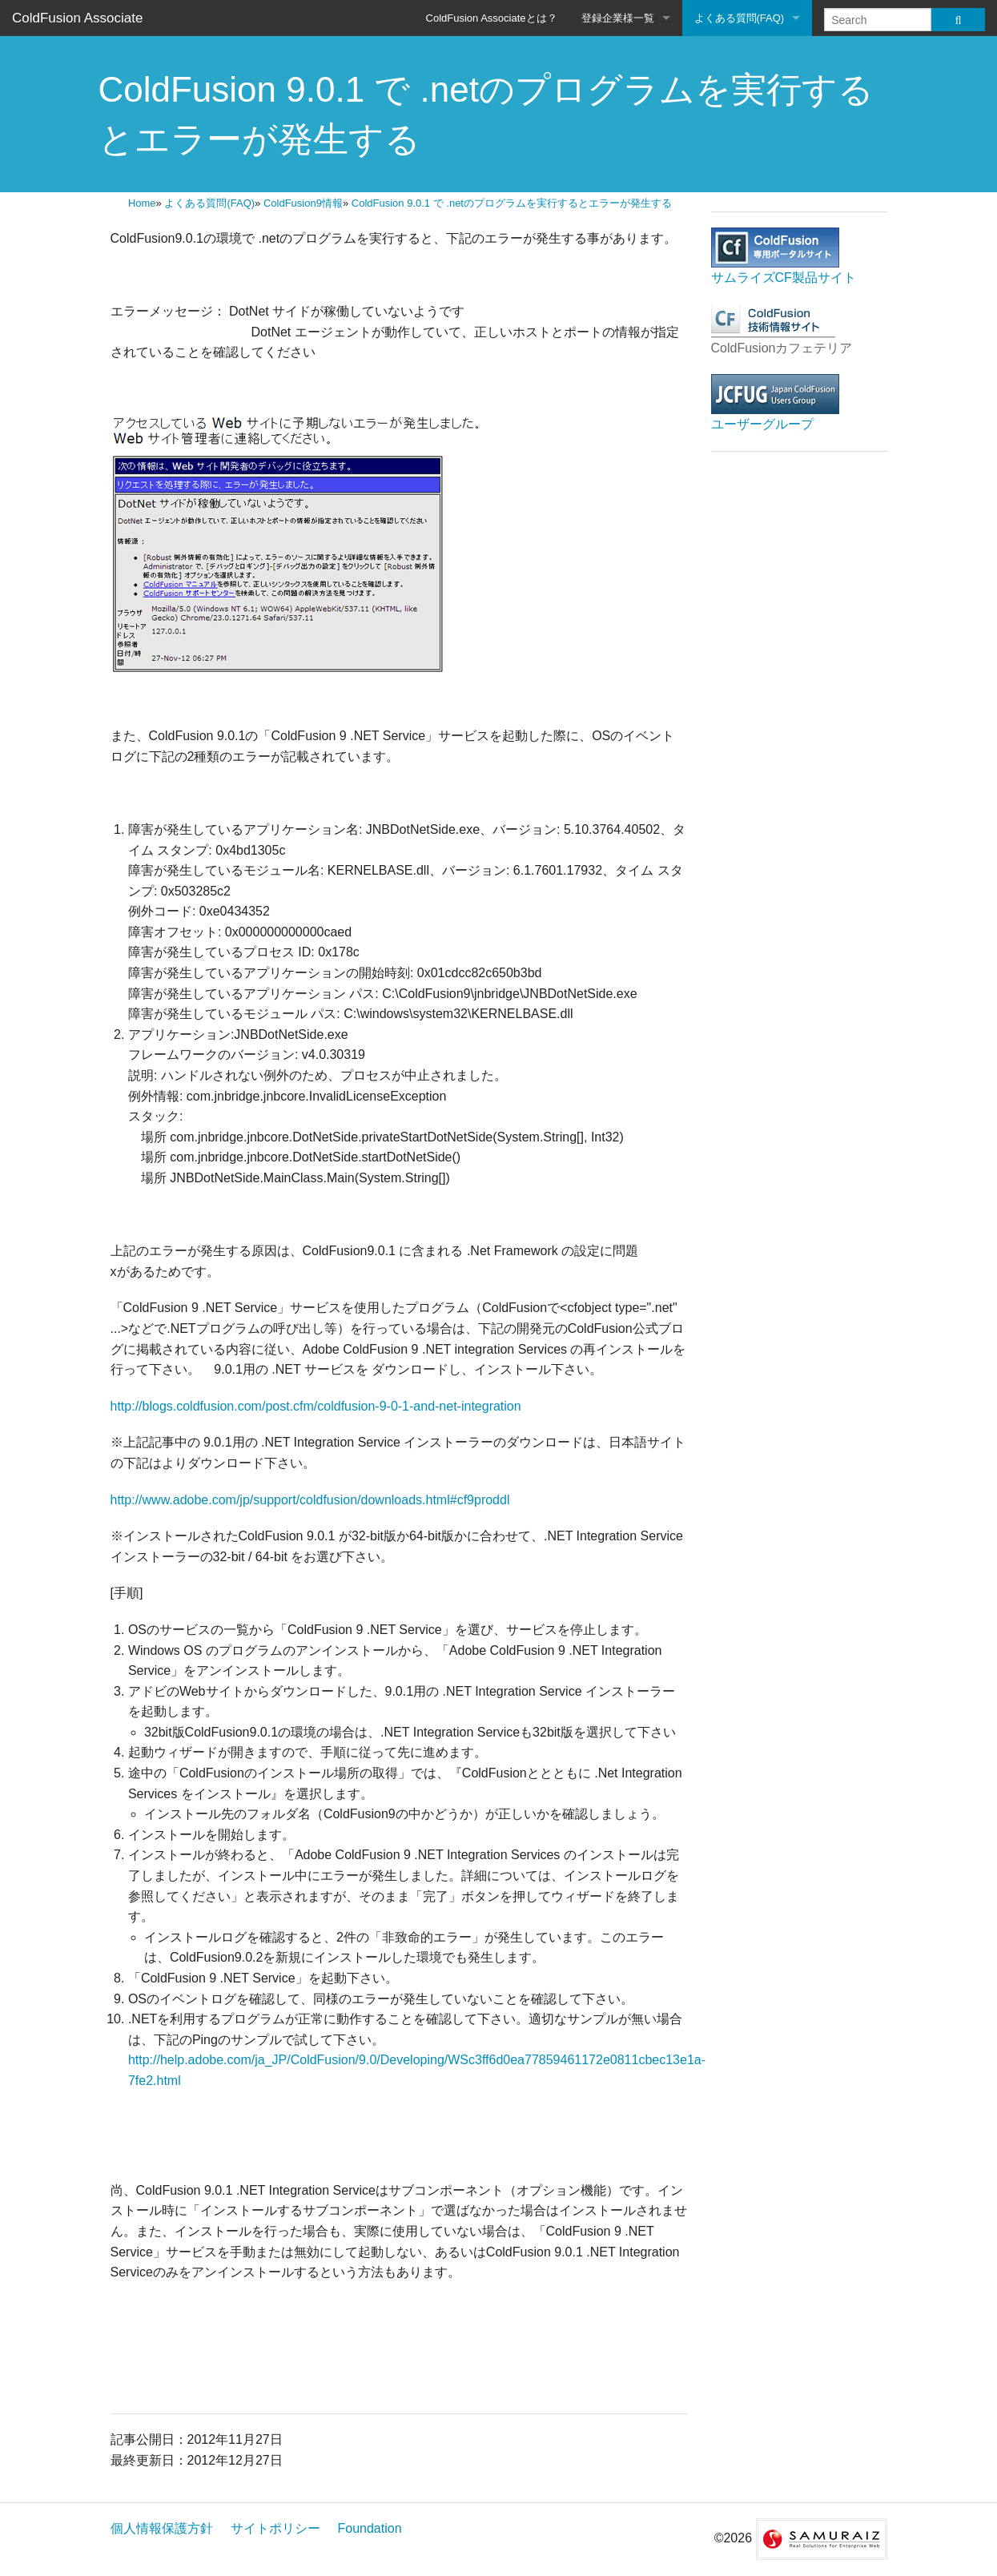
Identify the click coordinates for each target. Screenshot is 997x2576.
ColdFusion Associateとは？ (491, 18)
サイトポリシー (275, 2528)
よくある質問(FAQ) (739, 18)
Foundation (370, 2528)
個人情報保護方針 (162, 2528)
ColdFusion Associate (77, 18)
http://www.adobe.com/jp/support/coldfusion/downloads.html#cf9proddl (310, 1500)
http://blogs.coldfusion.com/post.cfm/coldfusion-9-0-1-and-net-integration (316, 1406)
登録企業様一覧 (617, 18)
